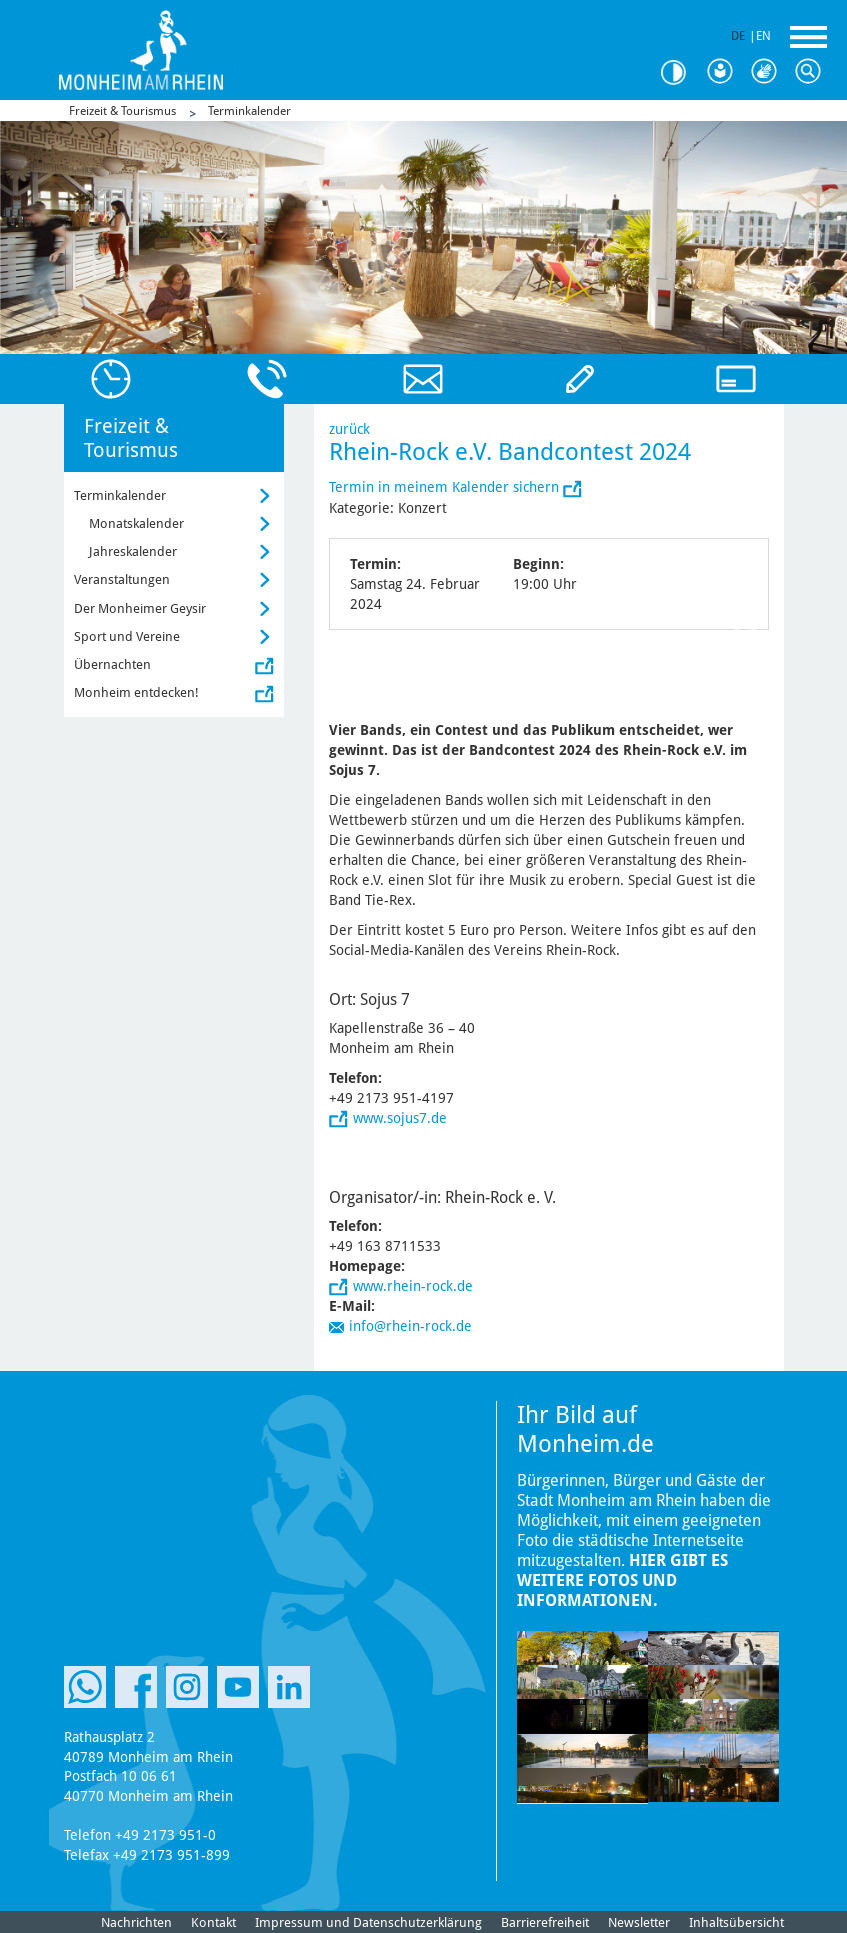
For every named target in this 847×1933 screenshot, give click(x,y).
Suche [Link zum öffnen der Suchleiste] (813, 72)
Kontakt (213, 1922)
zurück (349, 429)
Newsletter (639, 1922)
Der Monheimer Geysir (140, 608)
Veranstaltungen (122, 579)
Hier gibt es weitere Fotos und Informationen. (622, 1580)
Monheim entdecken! (136, 692)
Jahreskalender (133, 551)
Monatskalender (136, 523)
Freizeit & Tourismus (122, 111)
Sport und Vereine (127, 636)
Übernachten (112, 664)
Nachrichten (136, 1922)
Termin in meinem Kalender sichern (446, 487)
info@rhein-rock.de (410, 1326)
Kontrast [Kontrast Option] (681, 72)
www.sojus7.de (400, 1118)
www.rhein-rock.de (413, 1286)
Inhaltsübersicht (736, 1922)
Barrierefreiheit (545, 1922)
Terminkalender (249, 111)
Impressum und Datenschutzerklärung (368, 1922)
